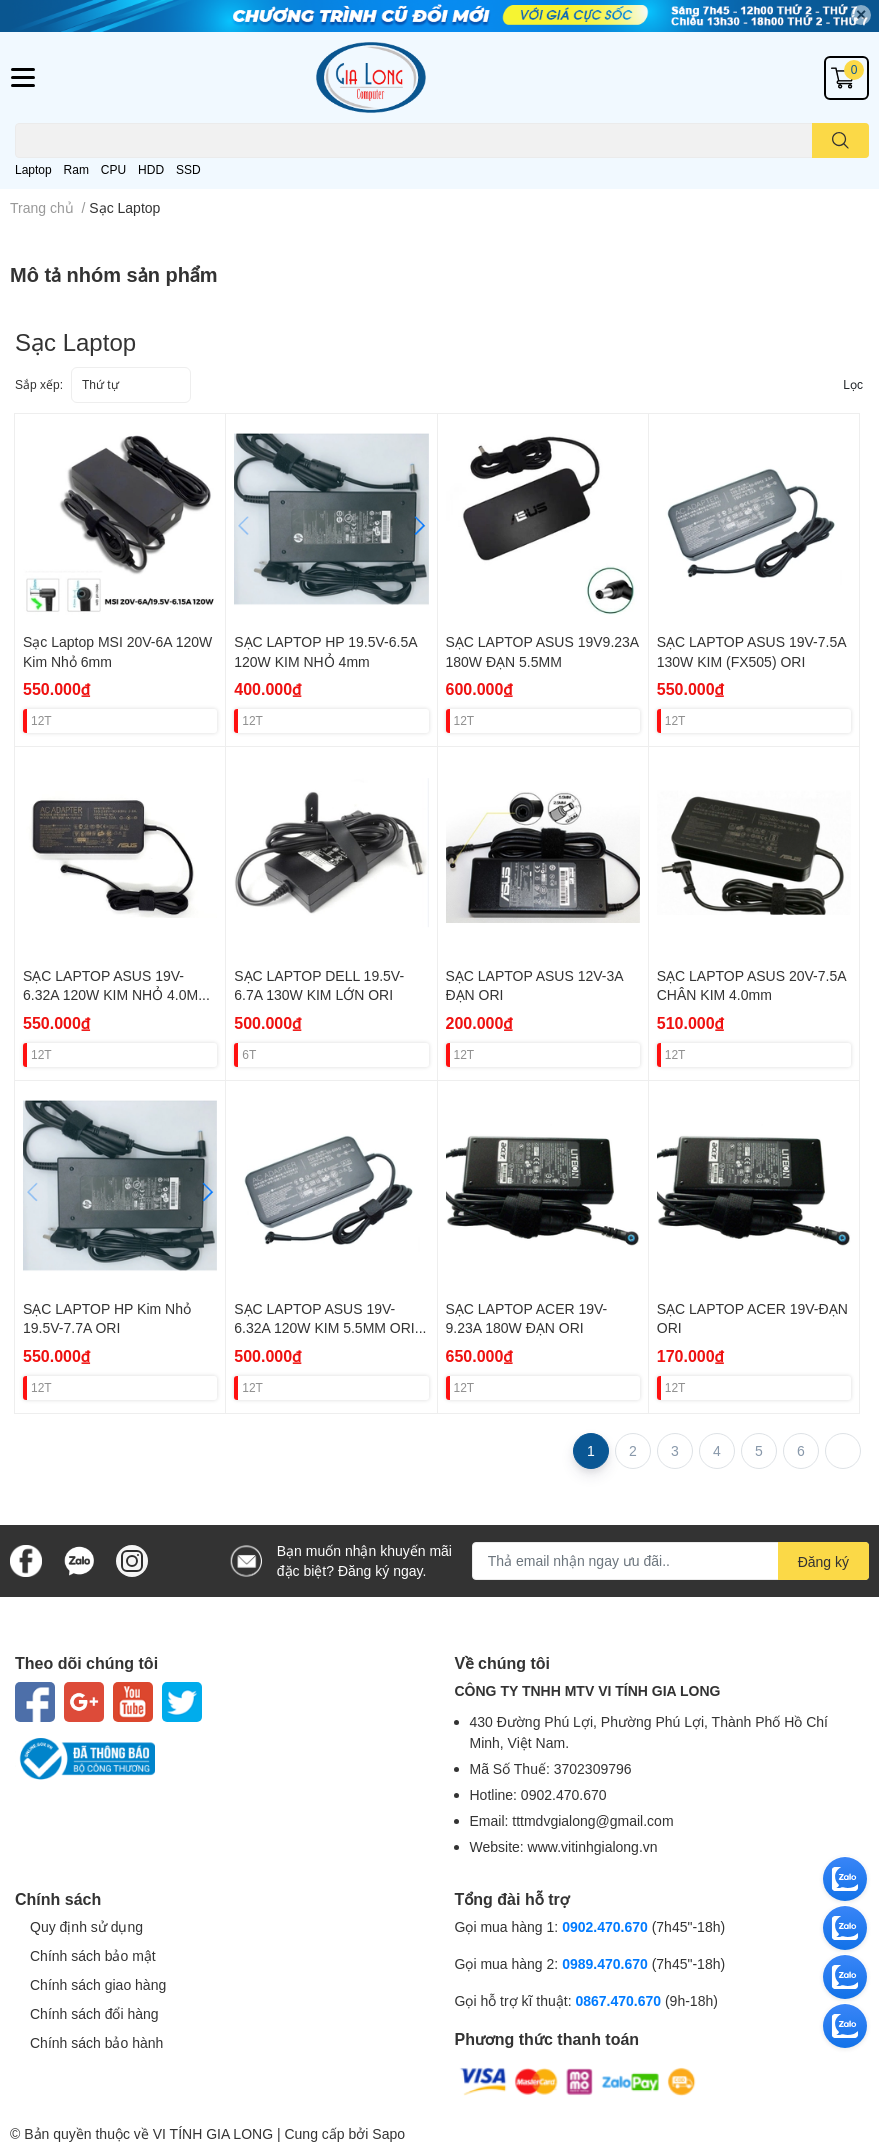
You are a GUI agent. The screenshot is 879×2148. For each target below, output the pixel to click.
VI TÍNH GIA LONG (213, 2133)
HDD (151, 169)
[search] (840, 140)
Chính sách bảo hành (96, 2042)
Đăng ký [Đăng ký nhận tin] (823, 1561)
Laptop (33, 169)
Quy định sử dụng (86, 1926)
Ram (76, 169)
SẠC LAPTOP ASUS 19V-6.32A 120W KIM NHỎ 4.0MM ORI (116, 995)
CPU (113, 169)
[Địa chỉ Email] (670, 1561)
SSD (188, 169)
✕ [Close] (861, 14)
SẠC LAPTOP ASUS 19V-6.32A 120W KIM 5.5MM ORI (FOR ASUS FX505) (324, 1328)
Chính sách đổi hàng (94, 2013)
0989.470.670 (607, 1963)
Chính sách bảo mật (93, 1955)
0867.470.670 (620, 2000)
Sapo (388, 2133)
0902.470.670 (605, 1926)
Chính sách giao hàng (98, 1984)
